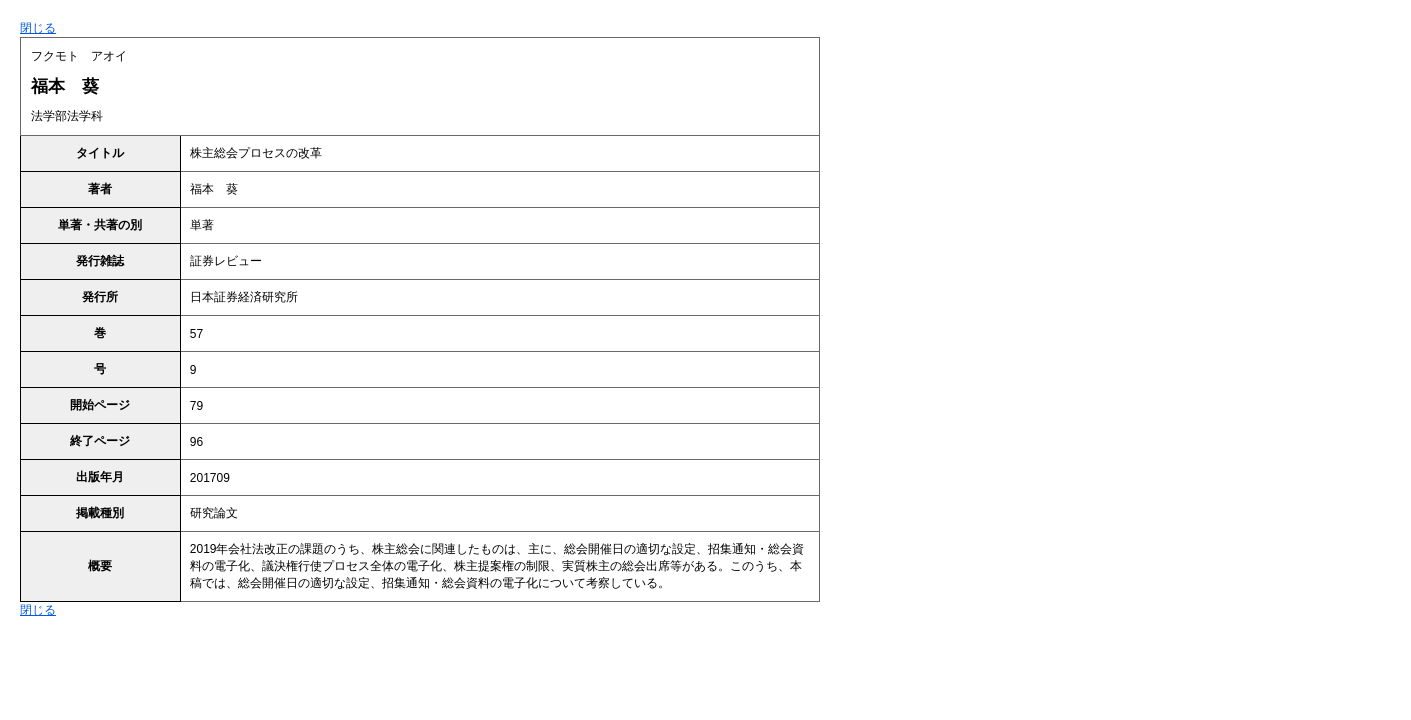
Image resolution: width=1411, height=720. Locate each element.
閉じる (38, 28)
